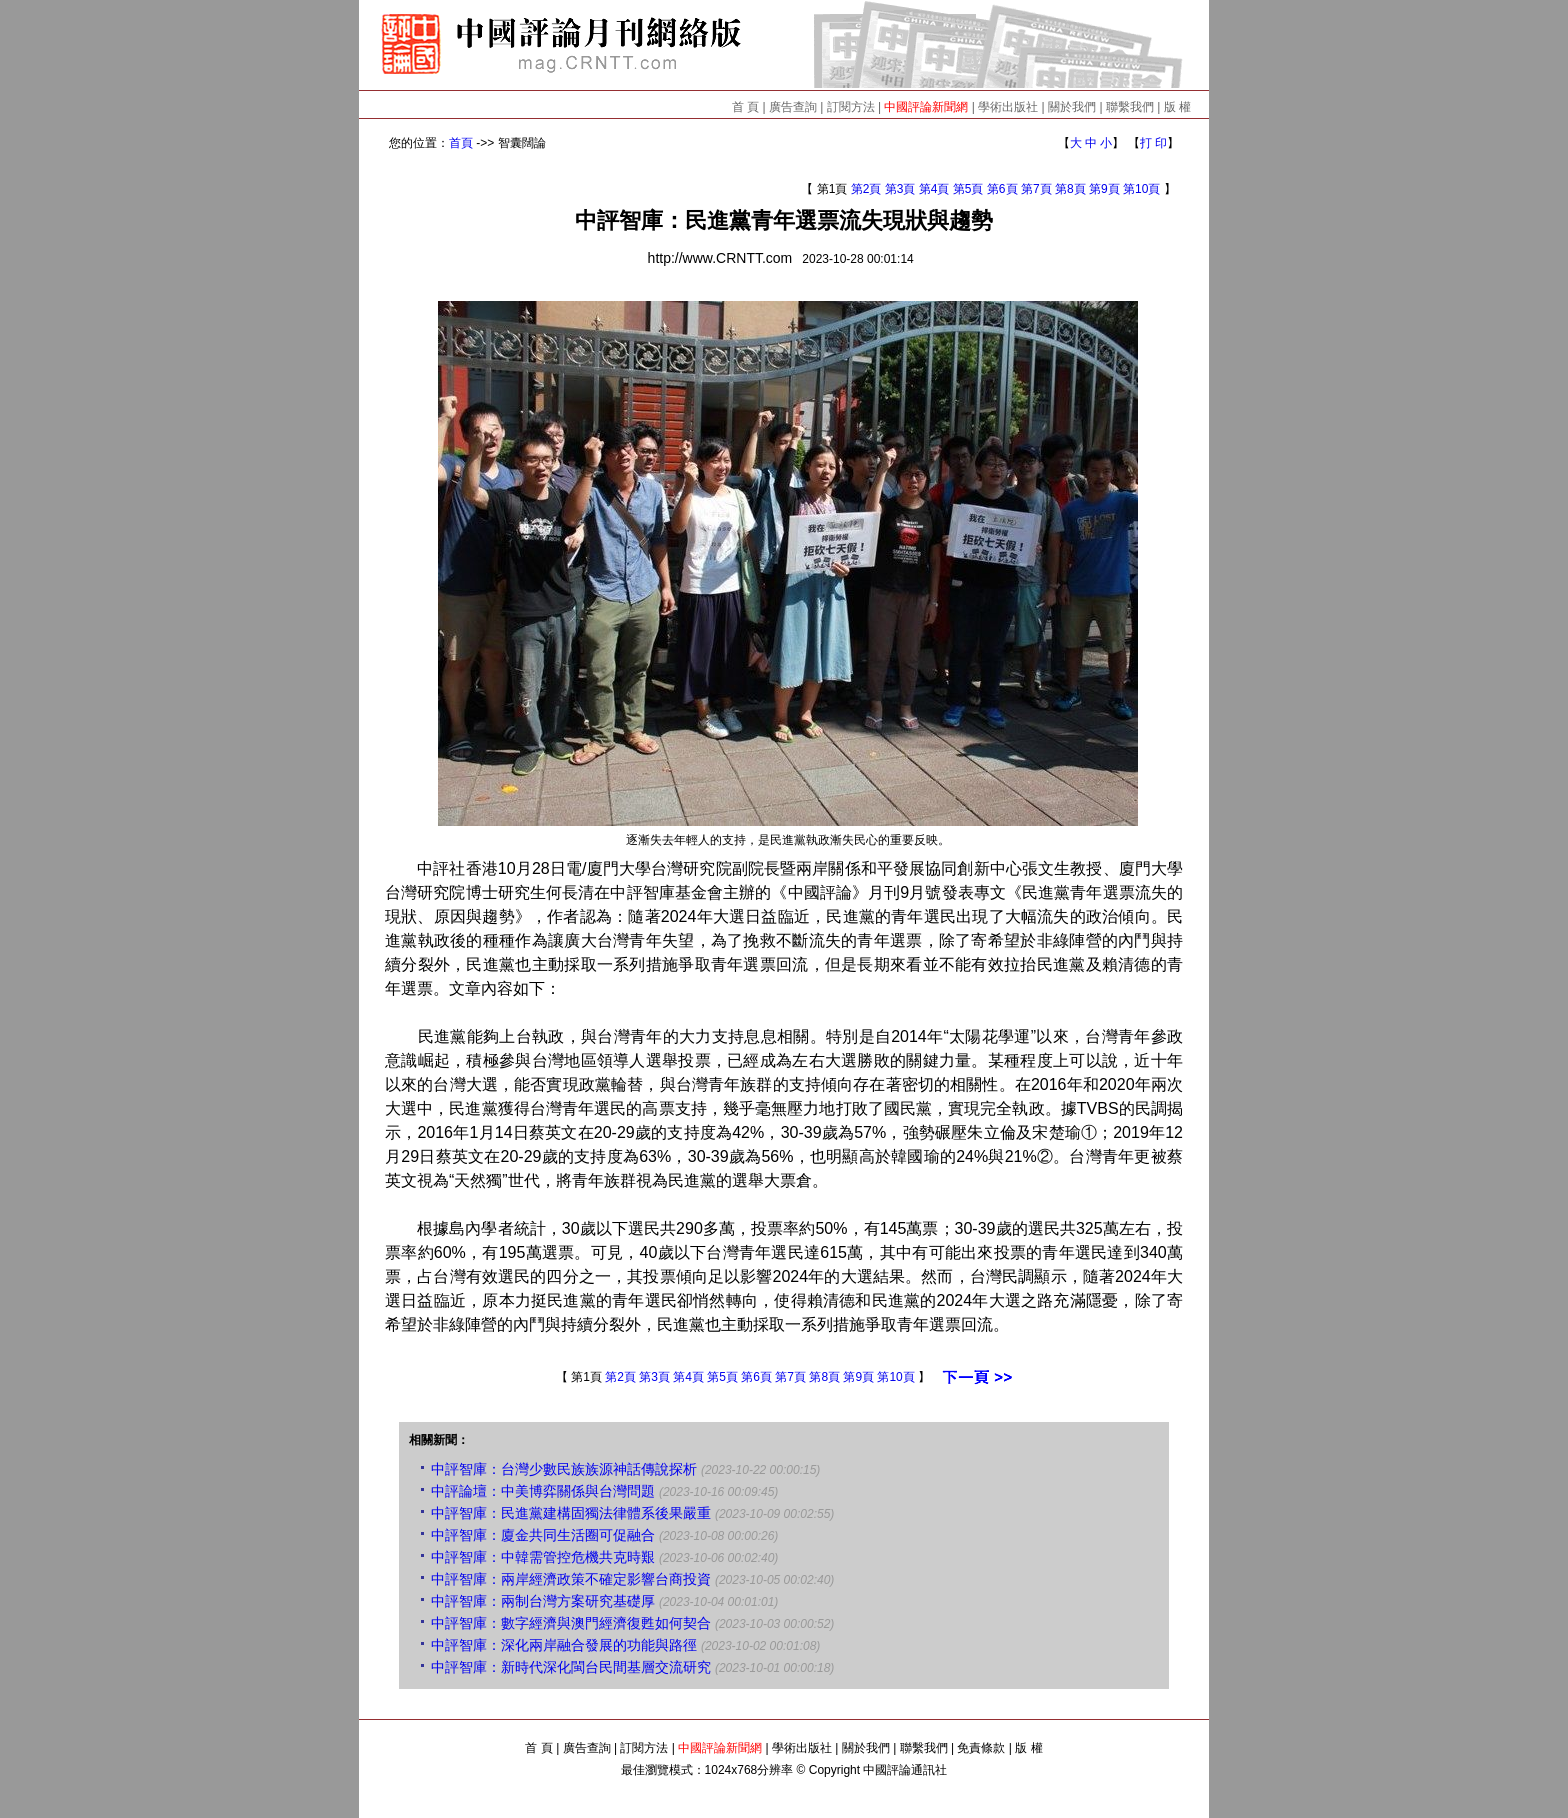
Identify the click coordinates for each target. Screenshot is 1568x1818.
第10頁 (1141, 189)
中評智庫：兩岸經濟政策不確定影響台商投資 (571, 1579)
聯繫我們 (1130, 107)
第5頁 (968, 189)
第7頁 (1036, 189)
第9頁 (1104, 189)
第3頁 (900, 189)
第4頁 (934, 189)
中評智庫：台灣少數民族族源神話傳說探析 (564, 1469)
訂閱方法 (851, 107)
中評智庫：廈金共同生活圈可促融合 (543, 1535)
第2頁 (866, 189)
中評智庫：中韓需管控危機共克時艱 (543, 1557)
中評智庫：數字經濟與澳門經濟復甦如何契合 (571, 1623)
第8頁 (1070, 189)
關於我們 (1072, 107)
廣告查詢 (793, 107)
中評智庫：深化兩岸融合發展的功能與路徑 (564, 1645)
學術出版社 (1008, 107)
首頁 (461, 143)
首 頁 (745, 107)
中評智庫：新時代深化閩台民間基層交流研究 (571, 1667)
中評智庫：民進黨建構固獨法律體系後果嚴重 (571, 1513)
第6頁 (1002, 189)
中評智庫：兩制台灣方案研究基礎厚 (543, 1601)
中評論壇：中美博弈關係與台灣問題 (543, 1491)
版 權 (1177, 107)
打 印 (1153, 143)
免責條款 (981, 1748)
